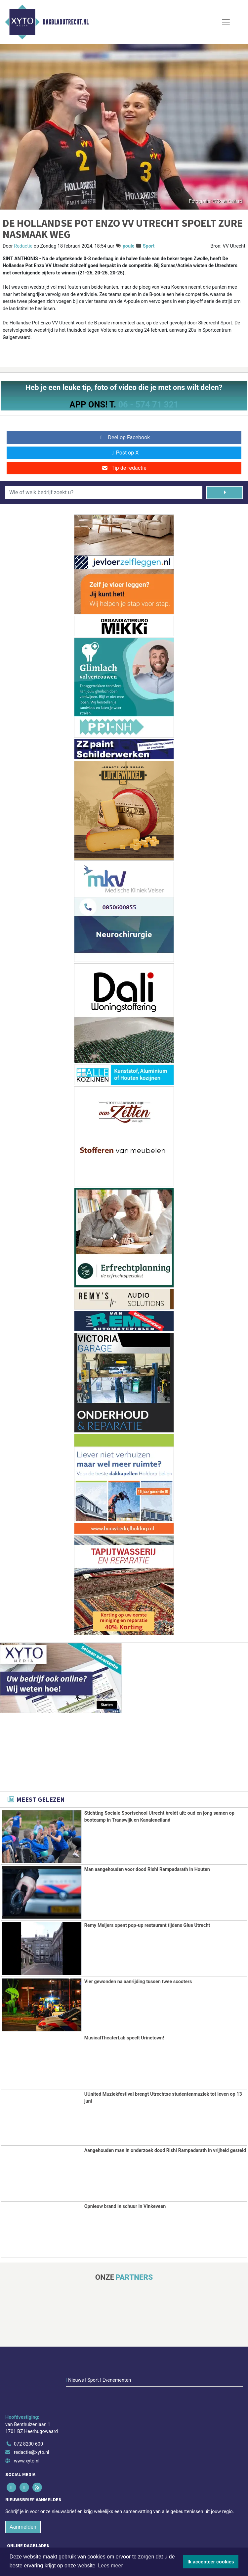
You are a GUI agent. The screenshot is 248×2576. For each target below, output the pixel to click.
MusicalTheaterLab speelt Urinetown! (124, 2037)
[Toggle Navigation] (226, 22)
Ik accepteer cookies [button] (210, 2561)
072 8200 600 (28, 2400)
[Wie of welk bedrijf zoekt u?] (103, 492)
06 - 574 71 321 (148, 404)
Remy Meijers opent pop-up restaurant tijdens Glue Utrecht (147, 1925)
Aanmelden (23, 2482)
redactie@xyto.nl (31, 2408)
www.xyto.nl (26, 2416)
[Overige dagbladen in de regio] (120, 2525)
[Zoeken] (224, 492)
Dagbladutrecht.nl (66, 22)
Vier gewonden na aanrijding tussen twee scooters (138, 1981)
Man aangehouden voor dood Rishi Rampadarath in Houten (147, 1869)
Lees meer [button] (110, 2565)
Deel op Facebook (124, 437)
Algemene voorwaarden (64, 2544)
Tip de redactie (124, 468)
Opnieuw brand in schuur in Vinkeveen (125, 2206)
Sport (149, 246)
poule (129, 246)
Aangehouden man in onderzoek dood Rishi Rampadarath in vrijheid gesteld (165, 2149)
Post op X (124, 453)
